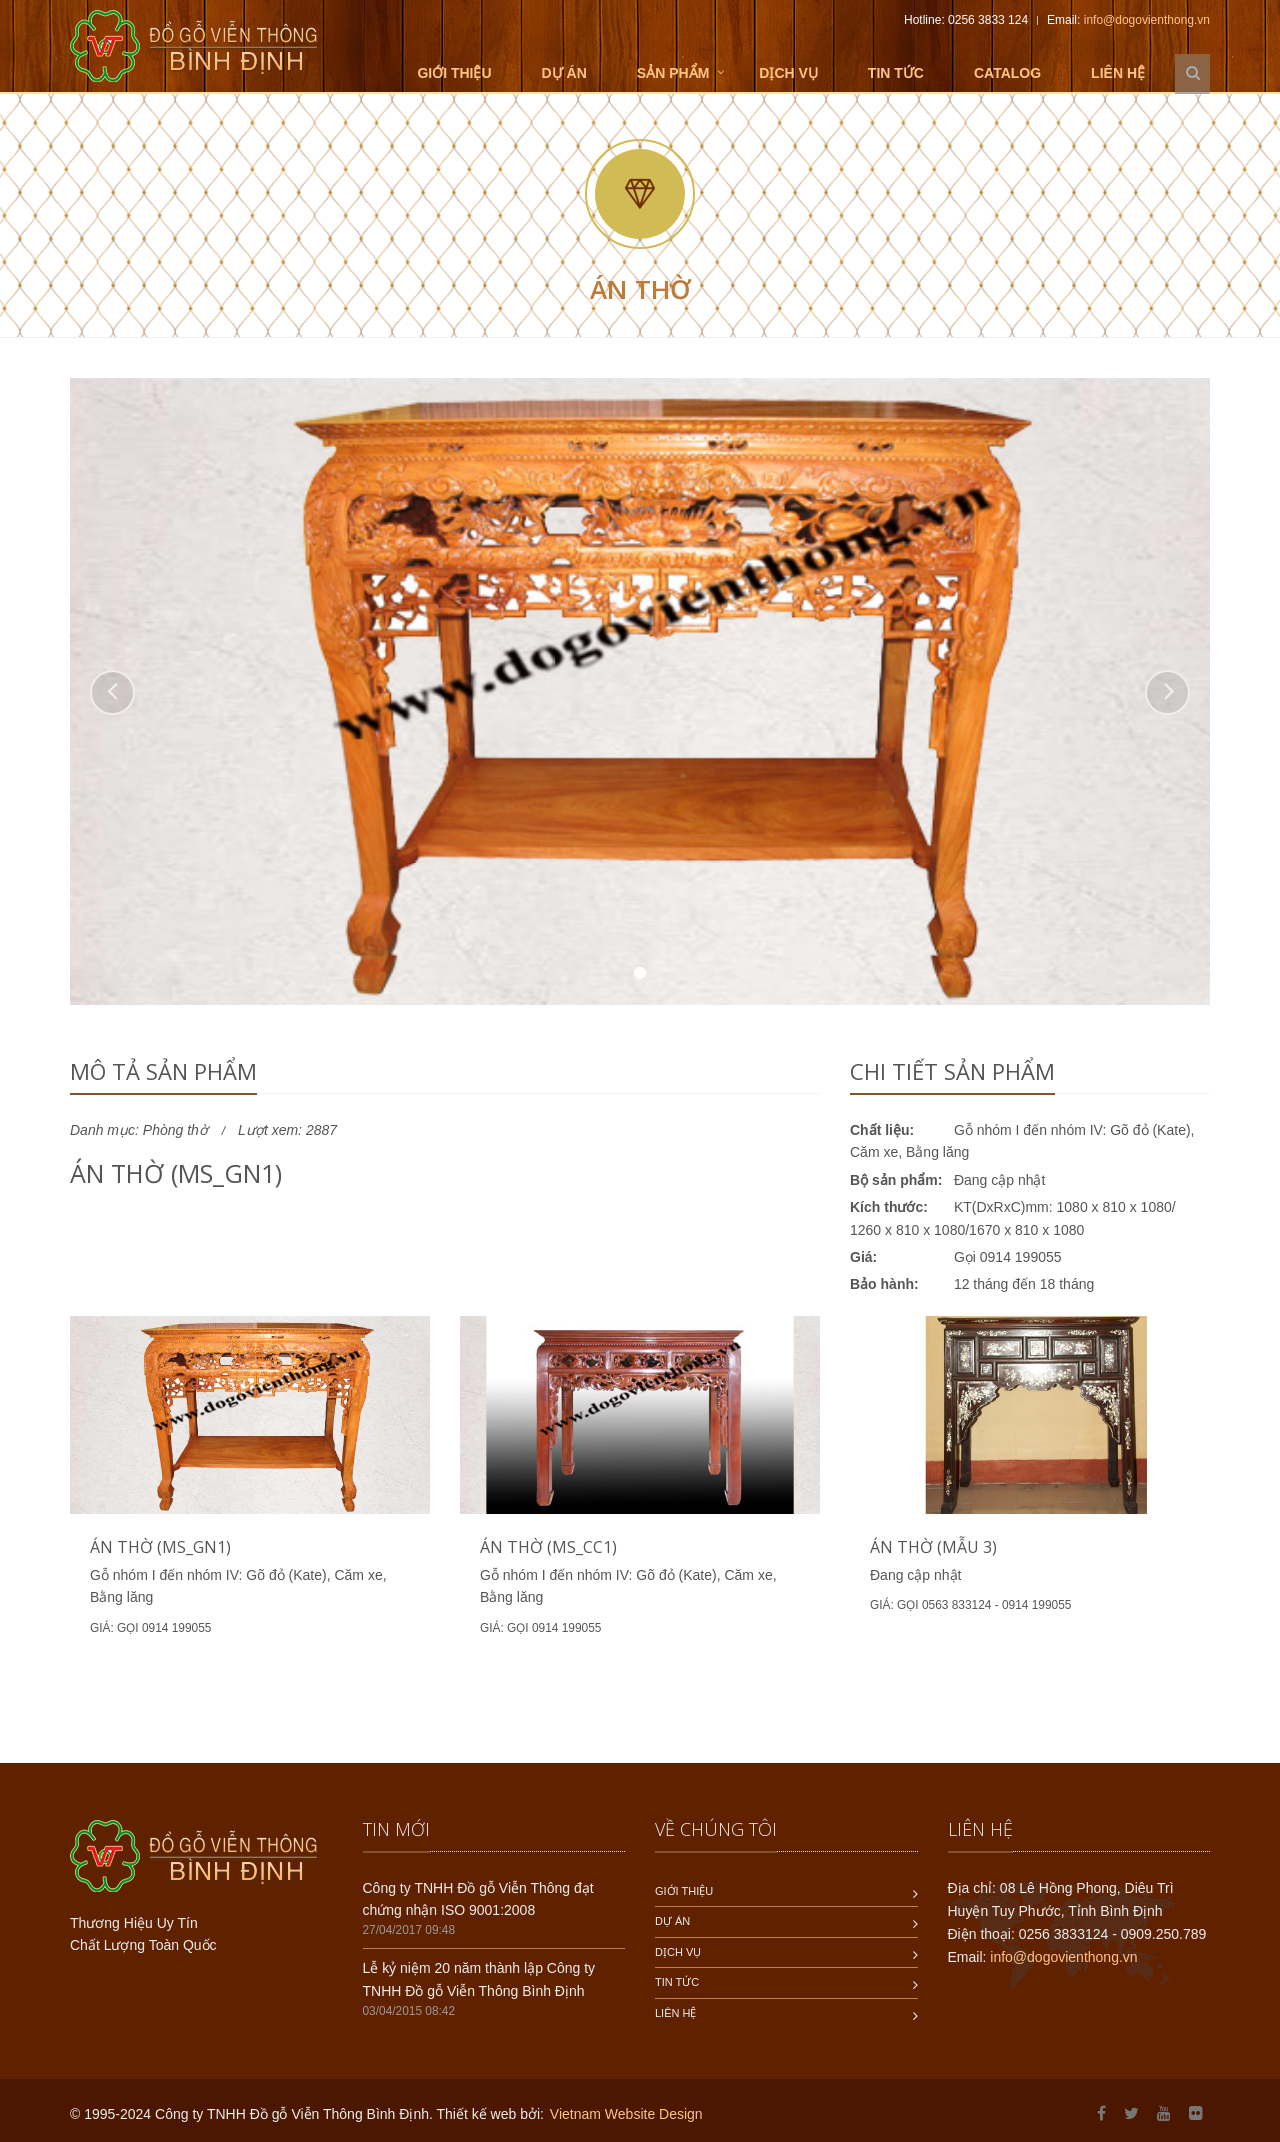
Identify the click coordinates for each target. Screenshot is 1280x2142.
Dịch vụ (788, 73)
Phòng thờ (175, 1130)
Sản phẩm (673, 73)
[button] (112, 692)
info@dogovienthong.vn (1147, 20)
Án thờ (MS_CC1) (548, 1547)
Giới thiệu (454, 73)
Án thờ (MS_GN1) (160, 1547)
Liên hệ (1118, 73)
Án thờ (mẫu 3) (933, 1547)
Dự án (564, 73)
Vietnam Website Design (626, 2114)
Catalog (1007, 73)
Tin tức (896, 73)
